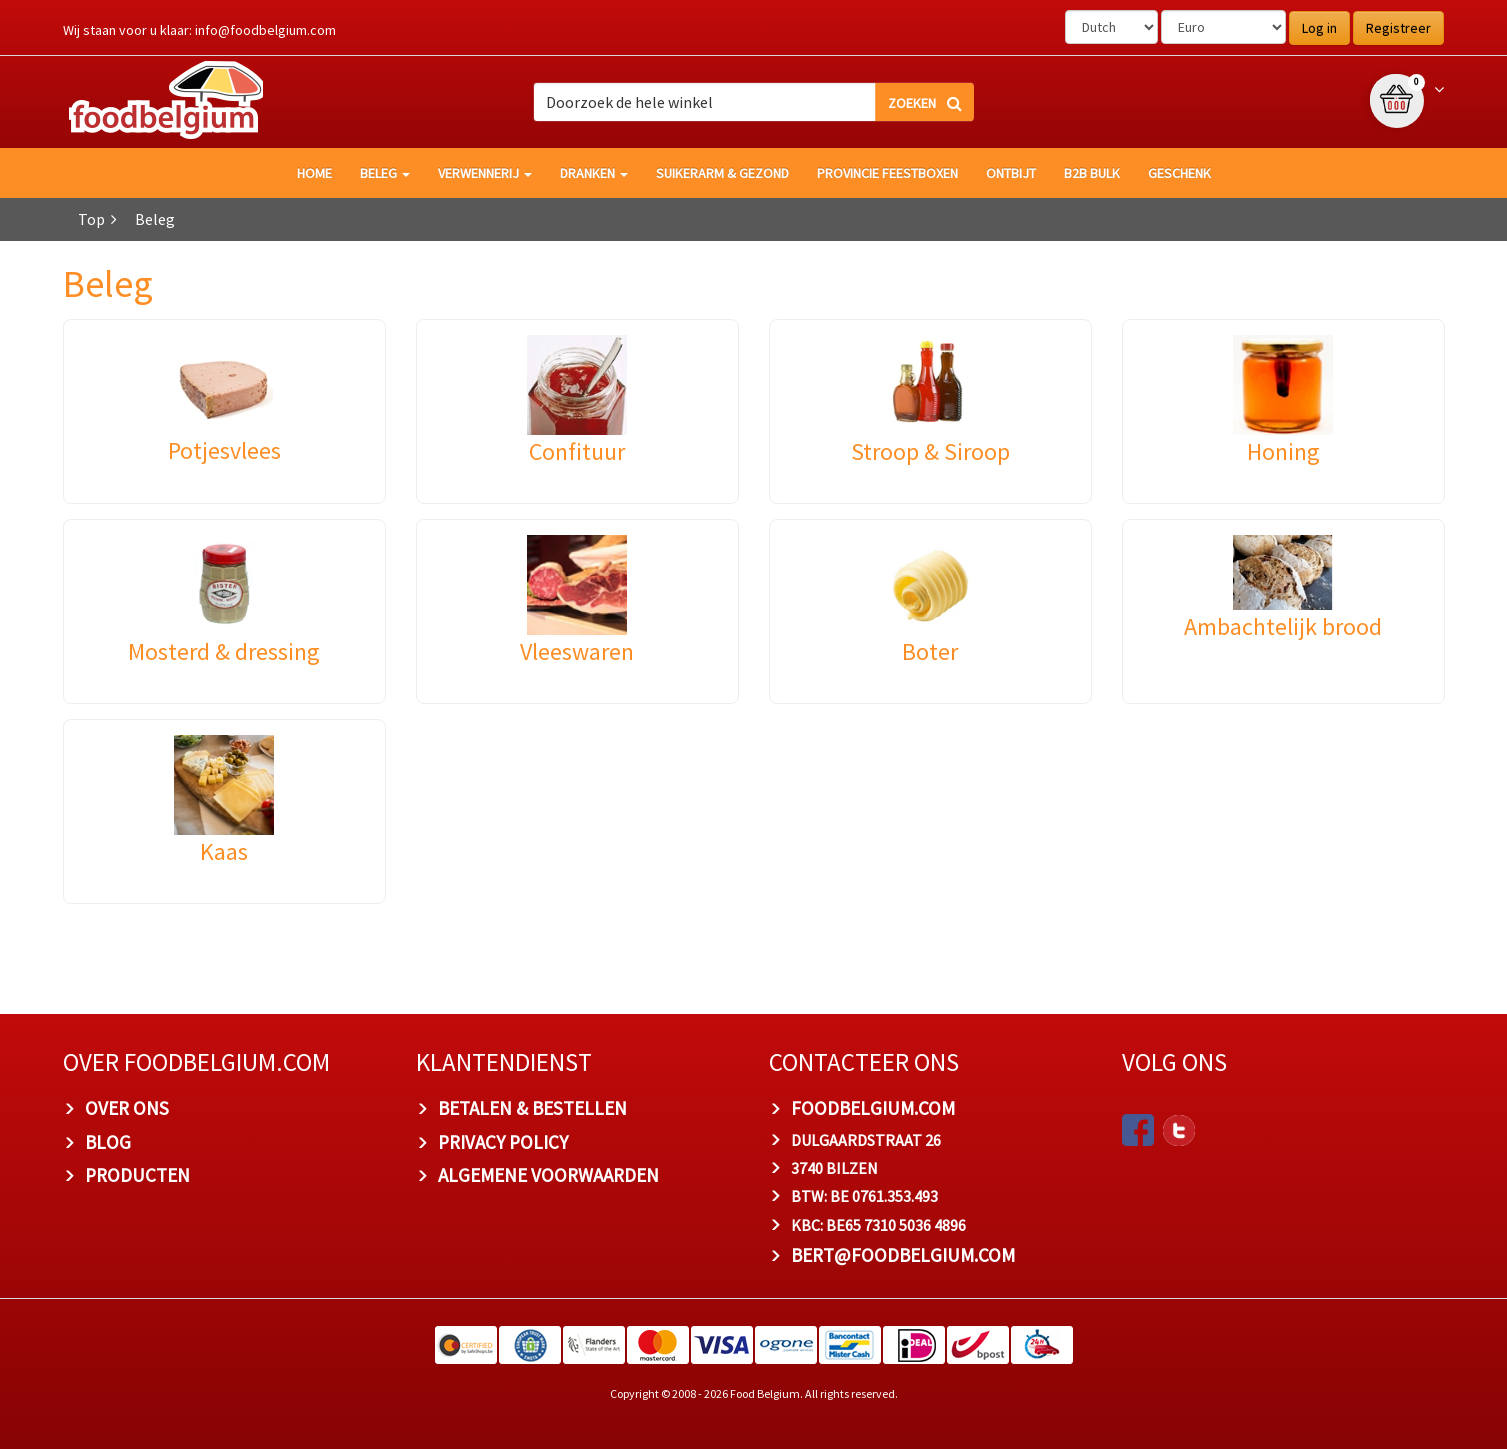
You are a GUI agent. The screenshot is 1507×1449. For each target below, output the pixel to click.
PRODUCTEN (137, 1175)
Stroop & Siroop (930, 451)
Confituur (577, 451)
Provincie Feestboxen (887, 173)
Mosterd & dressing (224, 651)
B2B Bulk (1092, 173)
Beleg (385, 173)
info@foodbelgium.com (265, 30)
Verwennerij (485, 173)
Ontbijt (1011, 173)
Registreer (1398, 28)
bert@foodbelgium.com (903, 1255)
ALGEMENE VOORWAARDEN (548, 1175)
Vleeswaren (577, 651)
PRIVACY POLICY (503, 1142)
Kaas (224, 851)
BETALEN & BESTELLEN (532, 1108)
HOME (314, 173)
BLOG (108, 1142)
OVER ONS (127, 1108)
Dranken (594, 173)
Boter (930, 651)
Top (91, 219)
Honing (1283, 451)
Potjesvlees (224, 450)
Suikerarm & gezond (722, 173)
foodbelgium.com (873, 1108)
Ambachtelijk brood (1283, 626)
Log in (1319, 28)
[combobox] (753, 102)
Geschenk (1179, 173)
